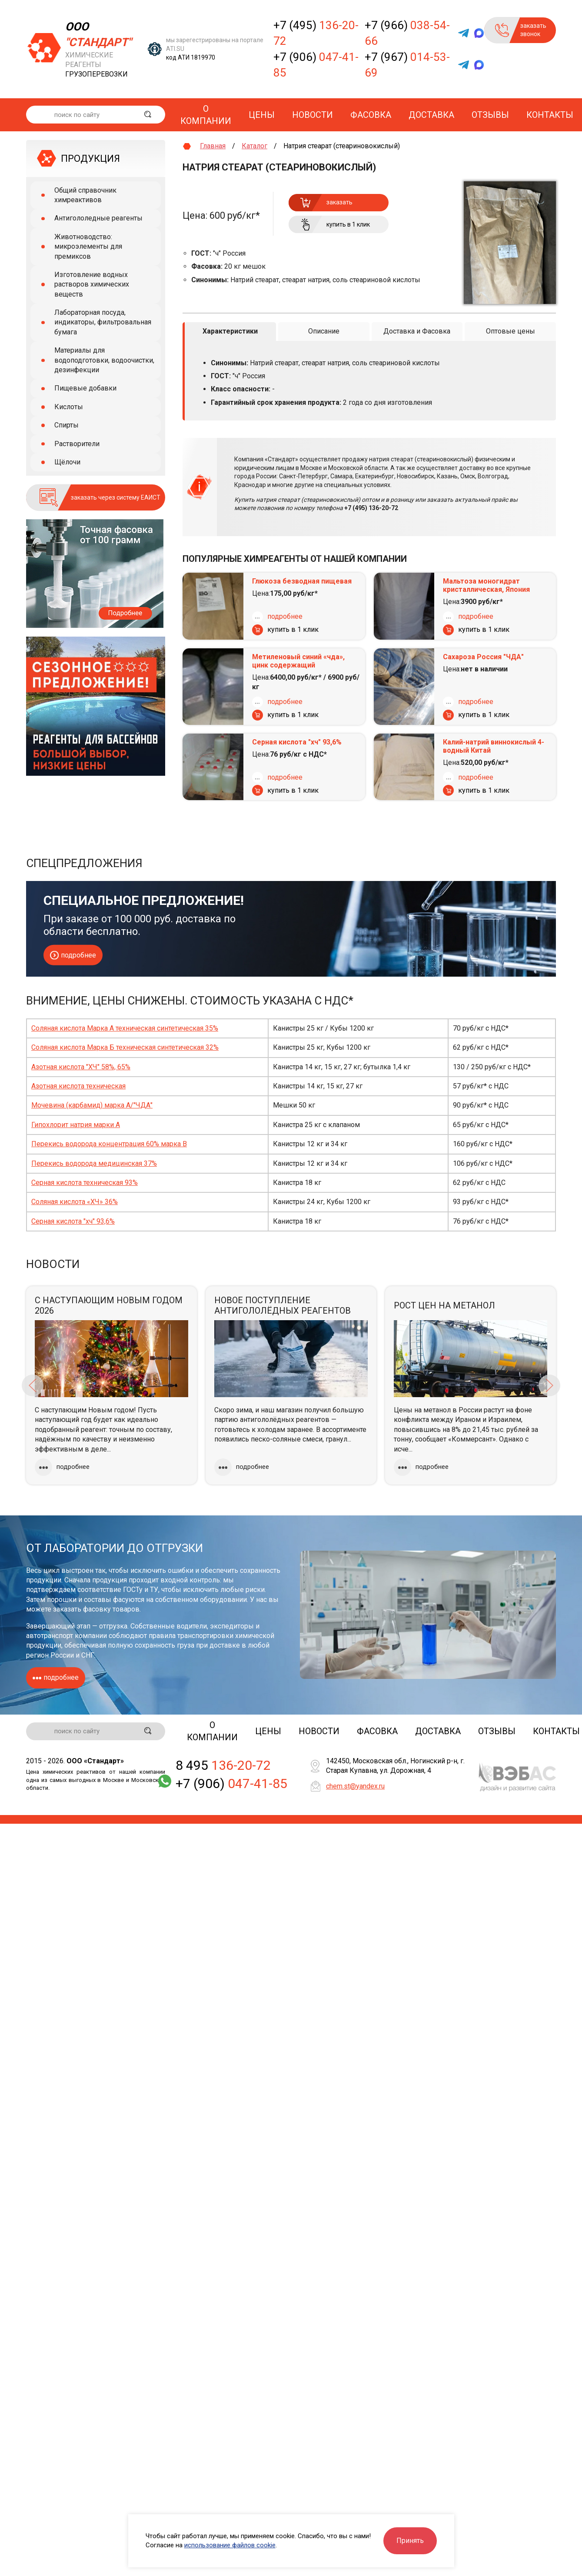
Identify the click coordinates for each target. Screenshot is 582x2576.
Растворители (77, 444)
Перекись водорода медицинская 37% (94, 1163)
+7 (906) (316, 64)
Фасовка (370, 115)
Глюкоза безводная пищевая (302, 581)
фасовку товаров (111, 1609)
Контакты (549, 115)
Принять (410, 2540)
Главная (213, 146)
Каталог (254, 146)
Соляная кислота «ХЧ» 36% (74, 1202)
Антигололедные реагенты (98, 218)
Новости (312, 115)
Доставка (431, 115)
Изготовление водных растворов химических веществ (91, 284)
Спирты (66, 425)
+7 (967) (407, 64)
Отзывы (490, 115)
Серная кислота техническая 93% (84, 1182)
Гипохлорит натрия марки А (75, 1125)
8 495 (223, 1766)
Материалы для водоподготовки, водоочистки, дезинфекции (104, 360)
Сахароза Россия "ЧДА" (483, 657)
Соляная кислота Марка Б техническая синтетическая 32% (125, 1047)
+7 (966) (407, 33)
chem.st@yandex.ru (355, 1787)
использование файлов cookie (230, 2545)
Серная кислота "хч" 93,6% (297, 742)
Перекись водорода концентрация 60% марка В (109, 1144)
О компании (205, 114)
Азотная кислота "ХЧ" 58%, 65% (80, 1067)
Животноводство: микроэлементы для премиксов (88, 246)
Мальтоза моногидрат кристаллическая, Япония (486, 585)
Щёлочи (67, 462)
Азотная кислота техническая (78, 1086)
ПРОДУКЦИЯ (90, 158)
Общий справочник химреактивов (85, 195)
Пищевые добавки (85, 388)
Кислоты (68, 407)
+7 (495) (316, 33)
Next (549, 1385)
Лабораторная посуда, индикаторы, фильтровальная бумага (102, 322)
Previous (32, 1385)
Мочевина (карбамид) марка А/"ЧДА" (92, 1105)
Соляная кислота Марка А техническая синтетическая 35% (124, 1028)
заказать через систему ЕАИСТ (115, 497)
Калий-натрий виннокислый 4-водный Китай (493, 746)
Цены (262, 115)
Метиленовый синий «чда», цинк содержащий (298, 661)
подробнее (285, 616)
